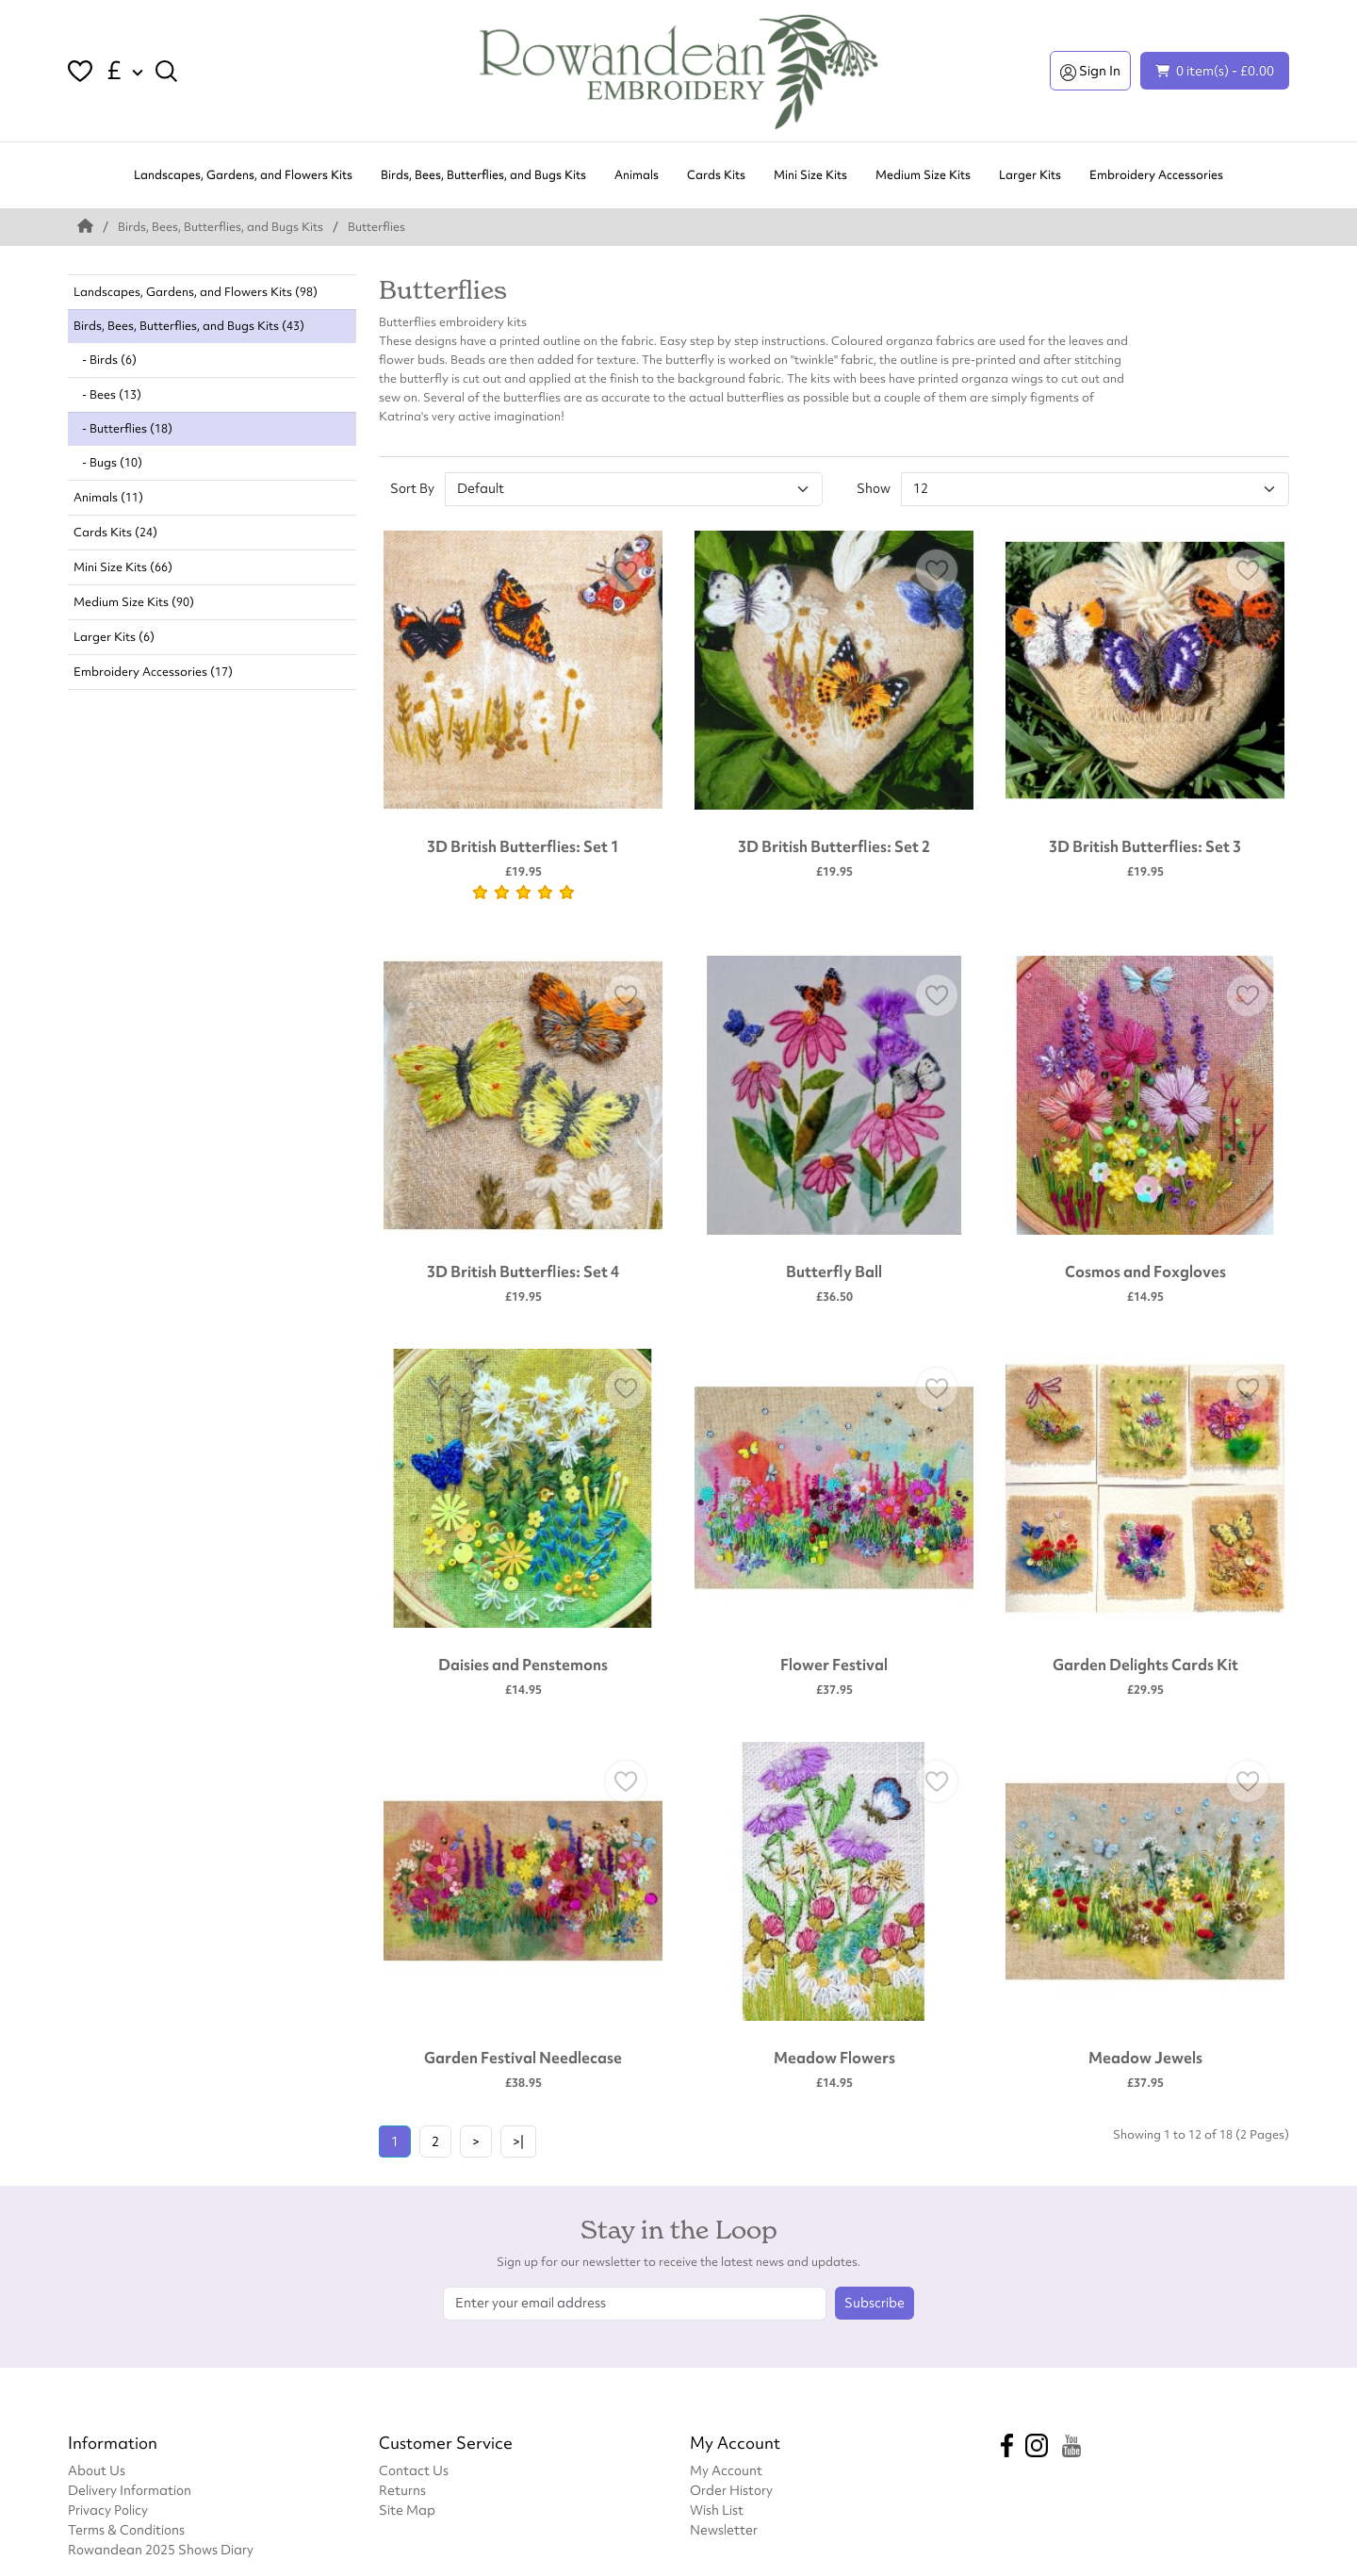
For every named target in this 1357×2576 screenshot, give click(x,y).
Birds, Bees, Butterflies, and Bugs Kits (483, 175)
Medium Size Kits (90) (134, 602)
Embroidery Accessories (1156, 175)
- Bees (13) (107, 394)
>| (518, 2141)
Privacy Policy (108, 2510)
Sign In (1090, 70)
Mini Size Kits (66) (123, 567)
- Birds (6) (105, 360)
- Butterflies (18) (123, 428)
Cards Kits (716, 175)
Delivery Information (129, 2490)
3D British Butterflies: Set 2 (834, 846)
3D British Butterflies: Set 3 (1145, 846)
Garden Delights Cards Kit (1145, 1664)
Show (874, 488)
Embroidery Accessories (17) (153, 672)
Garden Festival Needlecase (523, 2057)
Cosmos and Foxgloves (1145, 1271)
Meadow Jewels (1145, 2057)
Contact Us (414, 2470)
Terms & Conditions (126, 2529)
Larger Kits (1030, 175)
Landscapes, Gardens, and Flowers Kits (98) (196, 292)
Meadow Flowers (834, 2057)
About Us (96, 2470)
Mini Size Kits (810, 175)
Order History (731, 2490)
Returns (402, 2490)
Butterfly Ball (834, 1271)
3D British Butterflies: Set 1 (523, 846)
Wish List (717, 2510)
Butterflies (376, 227)
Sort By (412, 488)
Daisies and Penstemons (523, 1664)
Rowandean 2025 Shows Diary (160, 2549)
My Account (726, 2470)
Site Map (407, 2510)
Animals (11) (108, 497)
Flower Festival (834, 1664)
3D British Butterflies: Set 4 (523, 1271)
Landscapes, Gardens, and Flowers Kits (243, 175)
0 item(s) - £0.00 (1214, 70)
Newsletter (724, 2529)
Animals (636, 175)
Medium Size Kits (923, 175)
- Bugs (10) (108, 462)
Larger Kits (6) (114, 637)
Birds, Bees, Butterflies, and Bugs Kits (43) (189, 326)
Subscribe (874, 2302)
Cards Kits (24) (115, 532)
